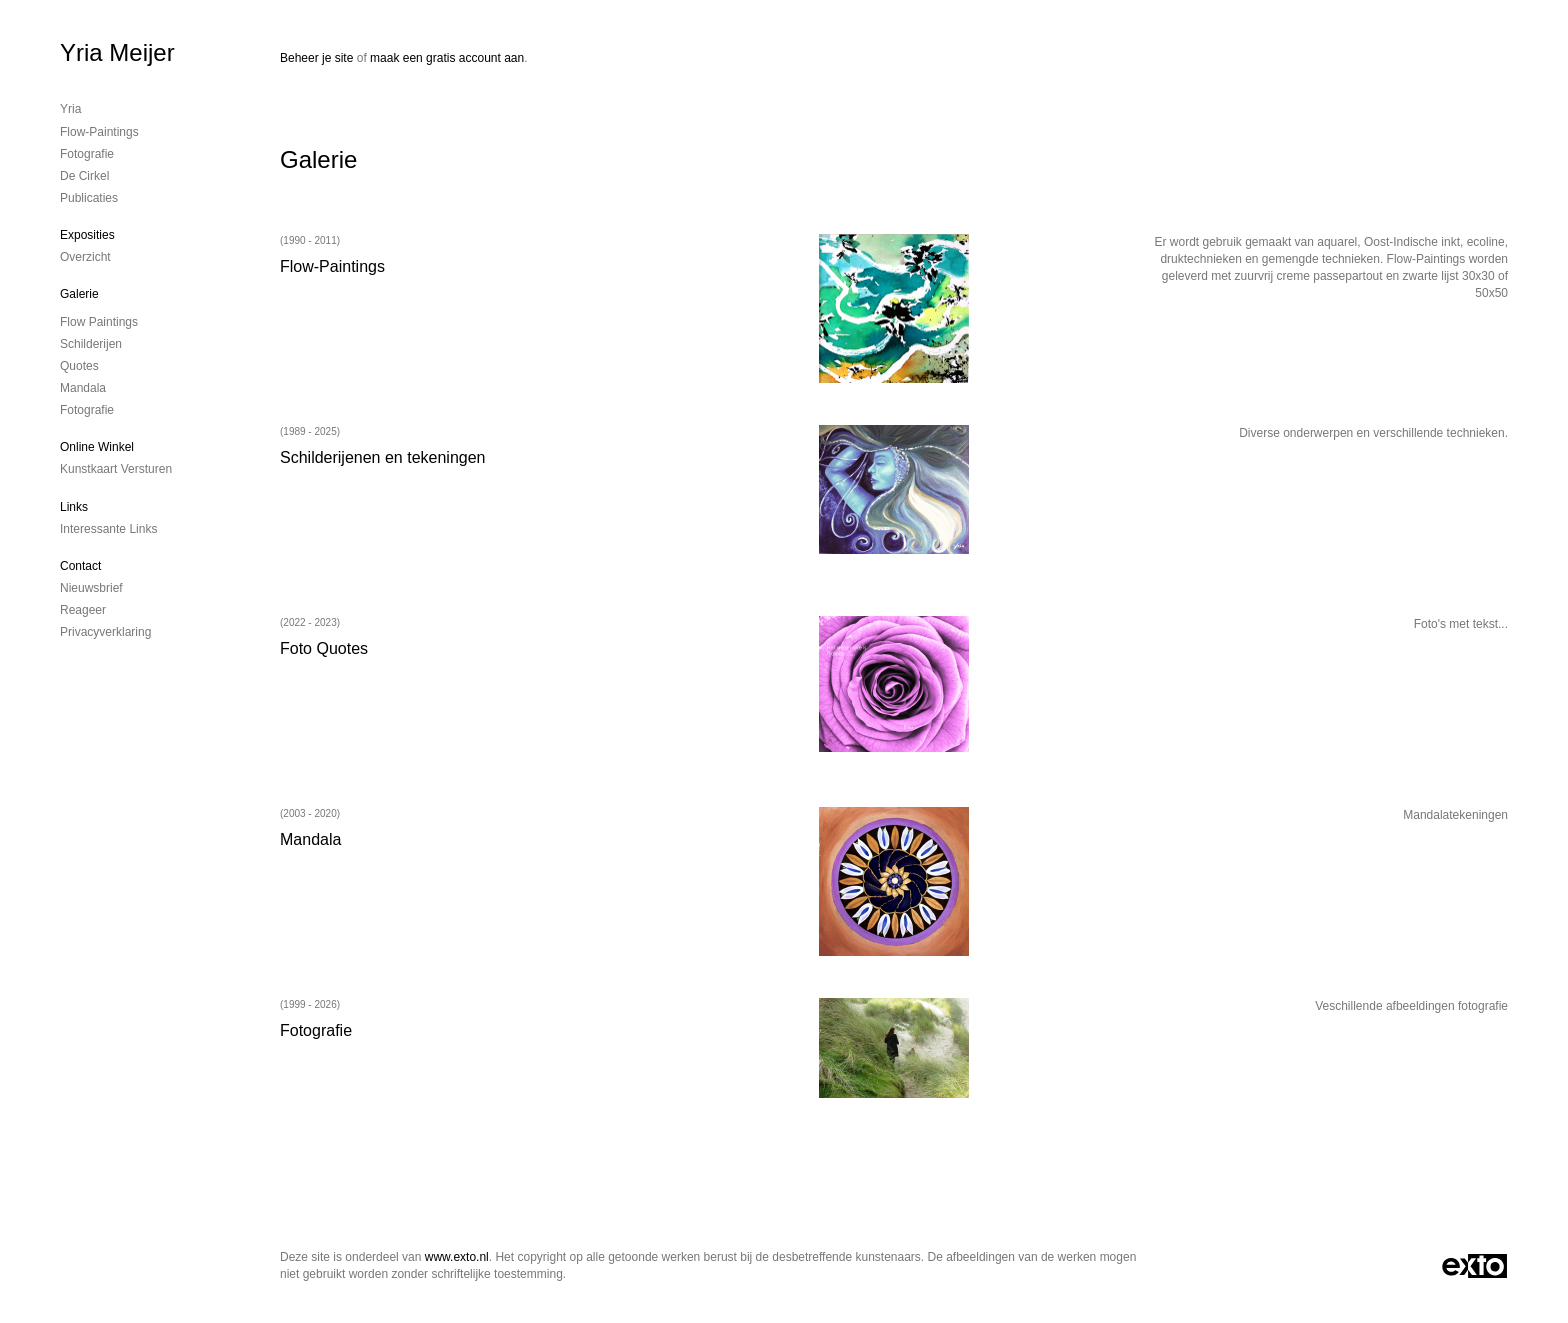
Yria (70, 109)
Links (74, 507)
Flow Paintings (99, 322)
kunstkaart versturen (116, 469)
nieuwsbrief (91, 588)
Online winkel (97, 447)
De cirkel (84, 176)
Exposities (87, 235)
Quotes (79, 366)
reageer (83, 610)
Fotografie (87, 154)
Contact (80, 566)
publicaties (89, 198)
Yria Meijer (117, 52)
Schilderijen (91, 344)
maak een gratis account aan (447, 58)
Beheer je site (316, 58)
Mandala (83, 388)
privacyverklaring (105, 632)
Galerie (79, 294)
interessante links (108, 529)
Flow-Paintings (99, 132)
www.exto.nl (457, 1257)
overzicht (85, 257)
